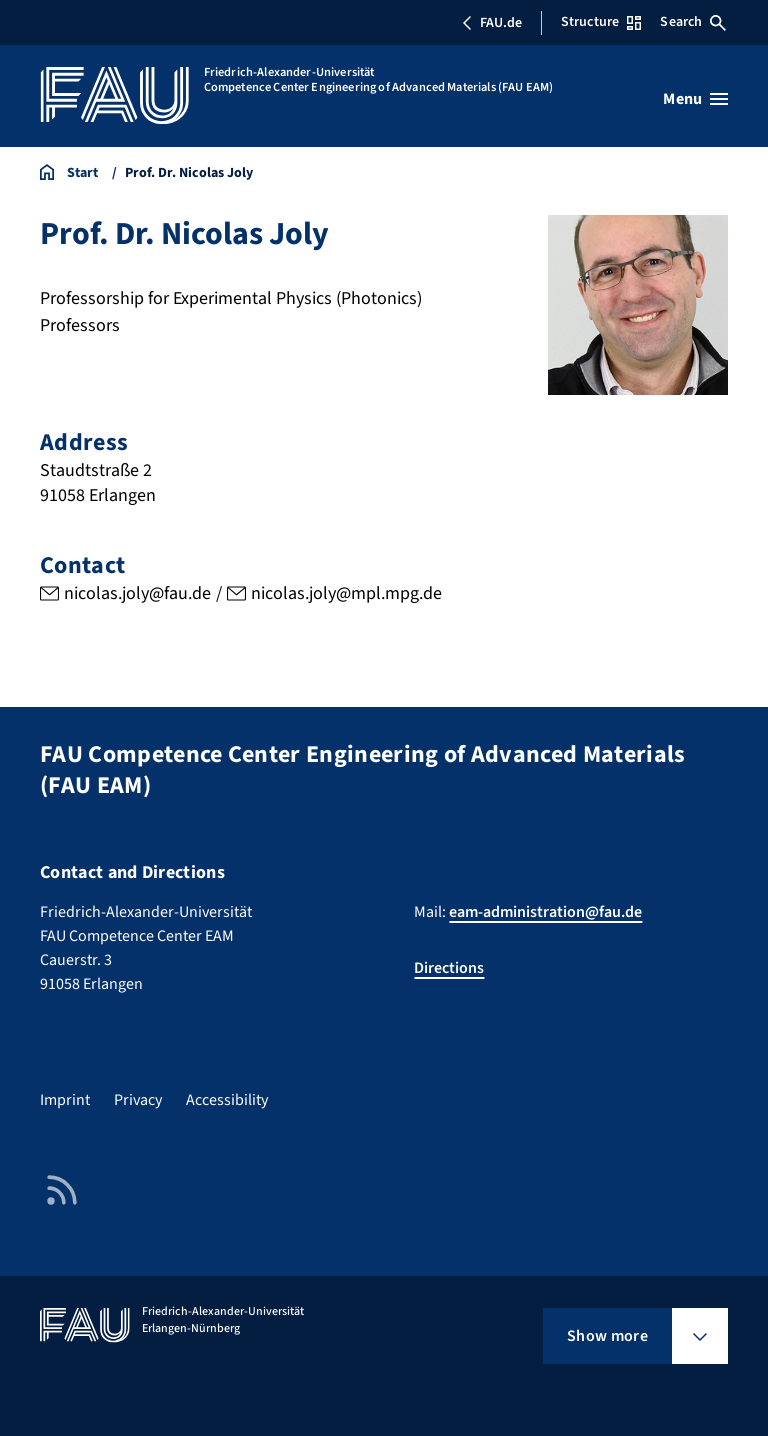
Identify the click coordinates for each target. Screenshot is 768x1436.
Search (693, 22)
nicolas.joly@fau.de (137, 594)
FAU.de (492, 23)
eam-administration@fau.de (545, 912)
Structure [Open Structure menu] (601, 22)
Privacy (138, 1100)
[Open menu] (695, 99)
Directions (449, 968)
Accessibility (227, 1100)
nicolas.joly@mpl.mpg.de (346, 594)
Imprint (65, 1100)
